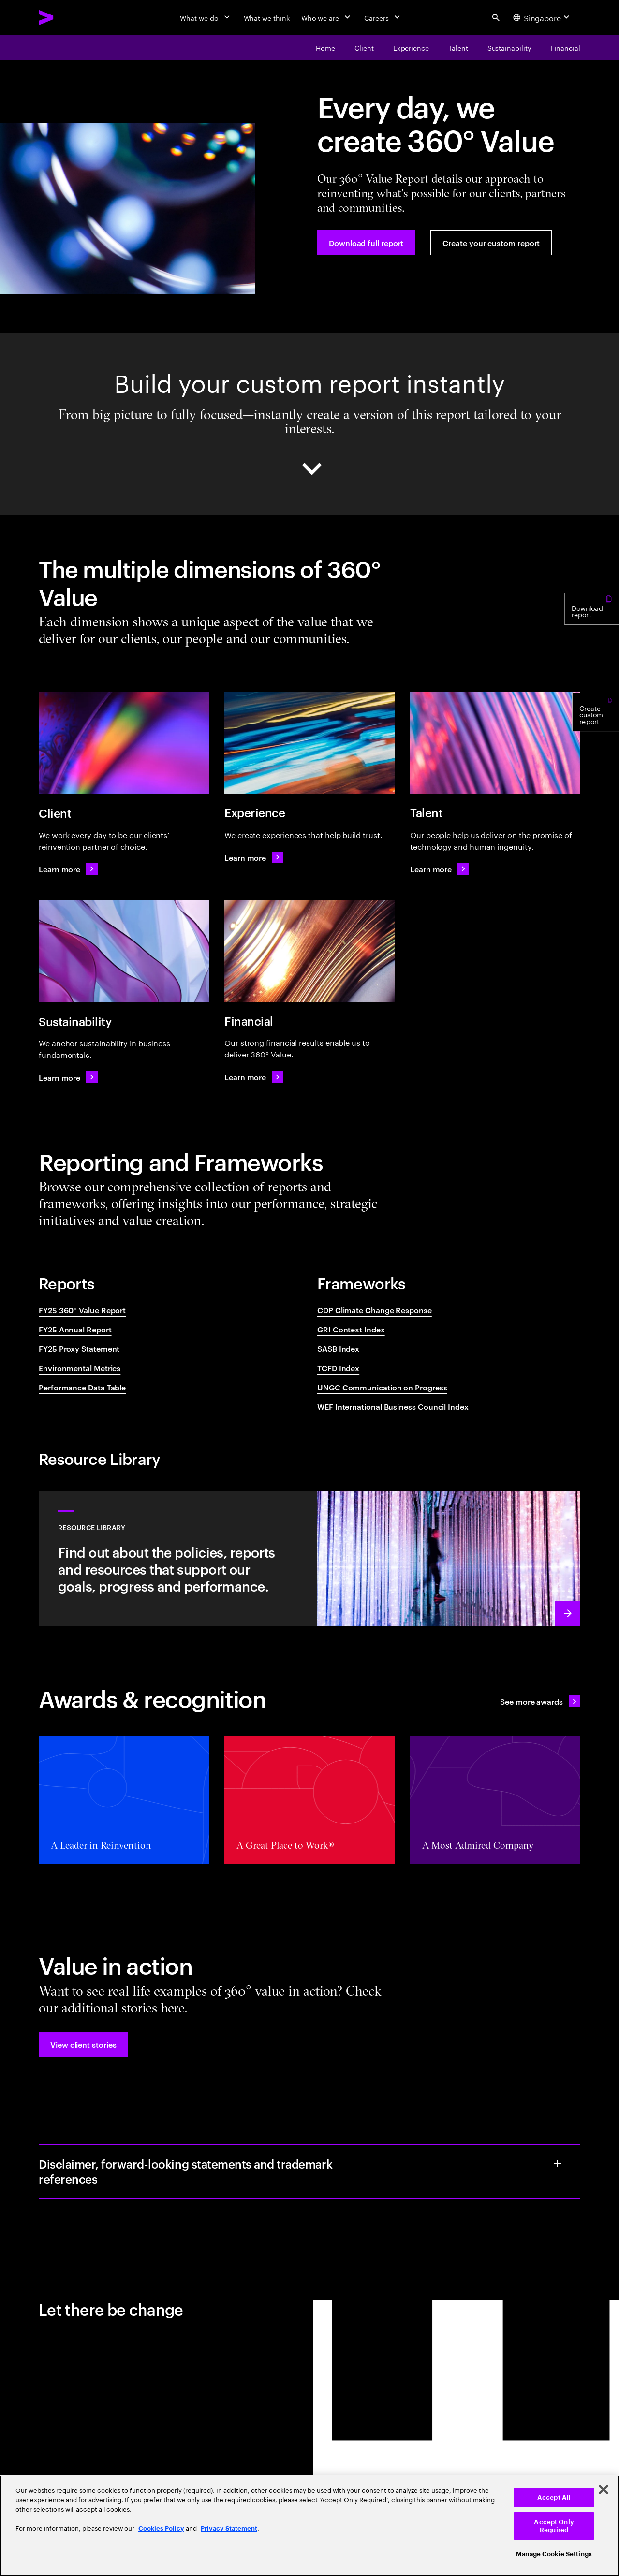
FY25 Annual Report (75, 1329)
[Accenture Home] (68, 17)
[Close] (603, 2489)
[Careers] (383, 17)
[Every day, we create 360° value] (325, 47)
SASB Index (338, 1348)
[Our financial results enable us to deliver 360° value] (565, 47)
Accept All (554, 2497)
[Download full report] (366, 242)
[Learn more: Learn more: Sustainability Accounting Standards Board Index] (439, 869)
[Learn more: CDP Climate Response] (68, 869)
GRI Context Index (351, 1329)
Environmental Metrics (79, 1367)
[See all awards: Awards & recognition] (540, 1701)
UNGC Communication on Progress (382, 1387)
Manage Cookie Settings (554, 2554)
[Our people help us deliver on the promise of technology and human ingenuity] (458, 47)
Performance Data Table (82, 1387)
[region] (309, 2525)
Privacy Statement (229, 2528)
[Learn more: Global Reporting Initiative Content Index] (253, 857)
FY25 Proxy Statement (79, 1348)
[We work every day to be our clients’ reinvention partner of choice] (364, 47)
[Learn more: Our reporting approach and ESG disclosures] (309, 1558)
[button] (83, 2044)
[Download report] (591, 643)
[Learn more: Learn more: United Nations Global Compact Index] (68, 1077)
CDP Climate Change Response (374, 1309)
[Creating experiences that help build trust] (411, 47)
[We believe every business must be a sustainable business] (509, 47)
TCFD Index (338, 1367)
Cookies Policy (161, 2528)
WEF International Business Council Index (393, 1406)
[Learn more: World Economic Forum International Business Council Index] (253, 1076)
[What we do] (206, 17)
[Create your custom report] (491, 242)
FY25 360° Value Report (82, 1309)
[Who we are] (326, 17)
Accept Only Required (554, 2526)
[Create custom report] (595, 751)
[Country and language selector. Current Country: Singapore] (543, 17)
